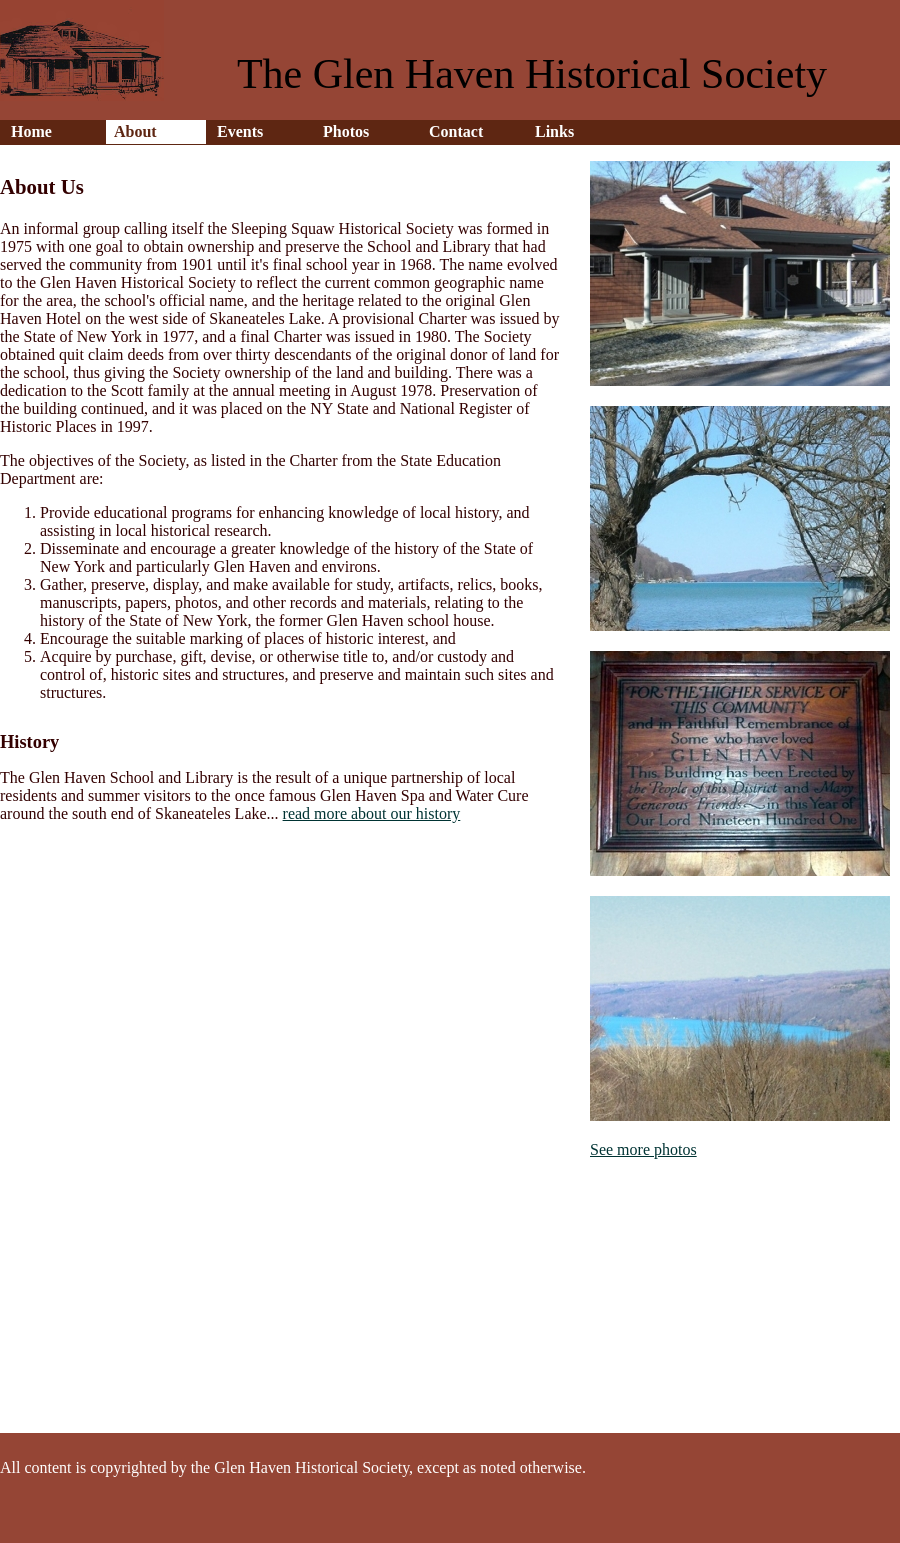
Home (31, 131)
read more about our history (372, 813)
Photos (346, 131)
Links (554, 131)
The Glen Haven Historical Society (532, 74)
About (135, 131)
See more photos (643, 1149)
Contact (456, 131)
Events (240, 131)
